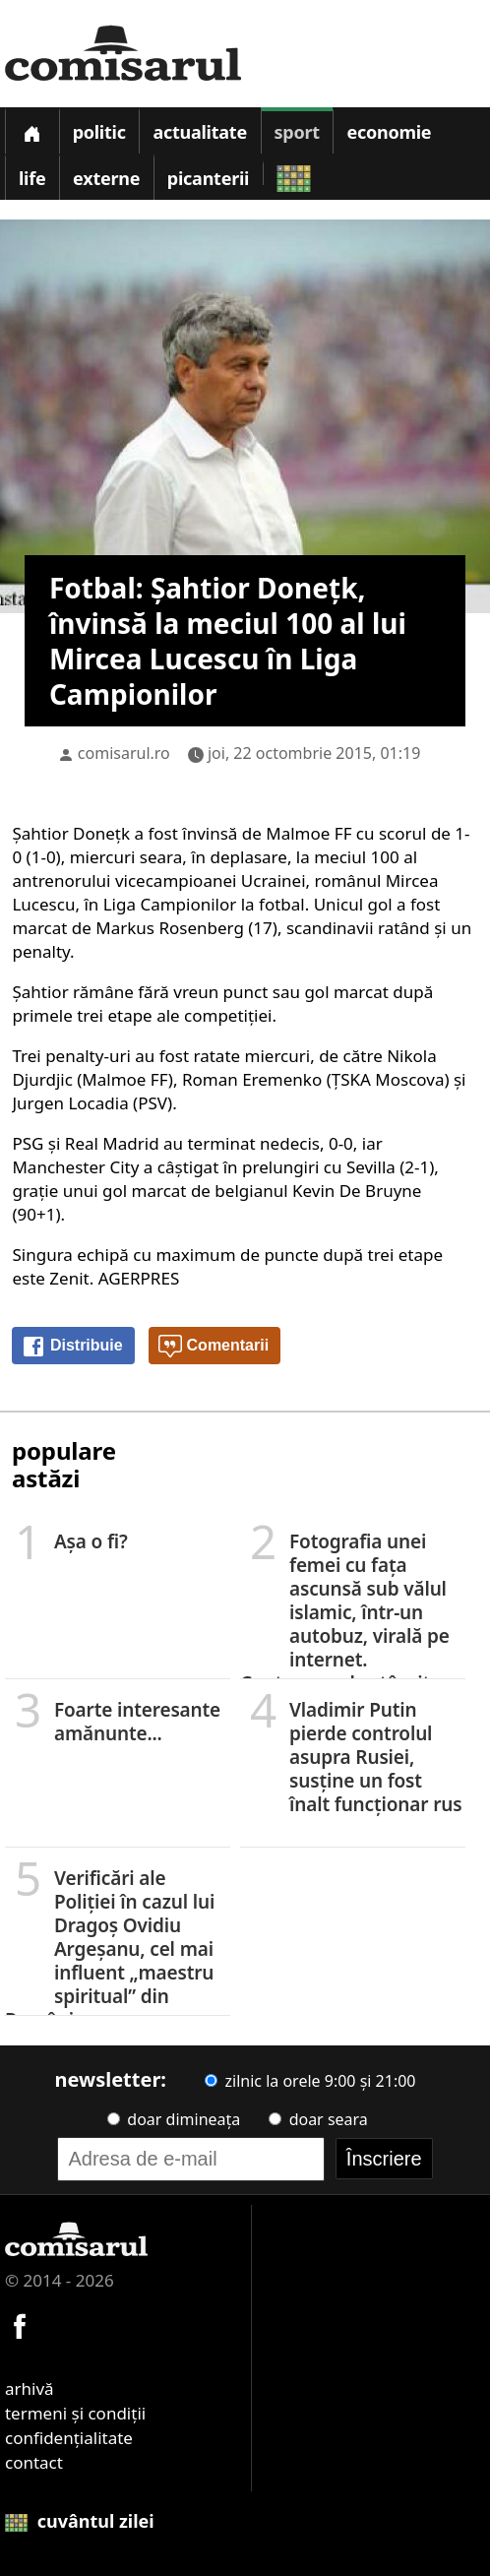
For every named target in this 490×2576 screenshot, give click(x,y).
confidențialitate (69, 2437)
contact (34, 2462)
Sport (297, 132)
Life (32, 178)
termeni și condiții (75, 2413)
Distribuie (72, 1346)
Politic (99, 132)
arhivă (29, 2388)
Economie (388, 132)
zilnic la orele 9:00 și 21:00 (310, 2081)
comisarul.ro (124, 753)
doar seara (318, 2119)
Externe (106, 178)
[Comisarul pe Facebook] (19, 2323)
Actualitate (200, 132)
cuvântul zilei (79, 2521)
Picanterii (208, 178)
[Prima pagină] (31, 130)
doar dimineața (173, 2119)
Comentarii (213, 1346)
